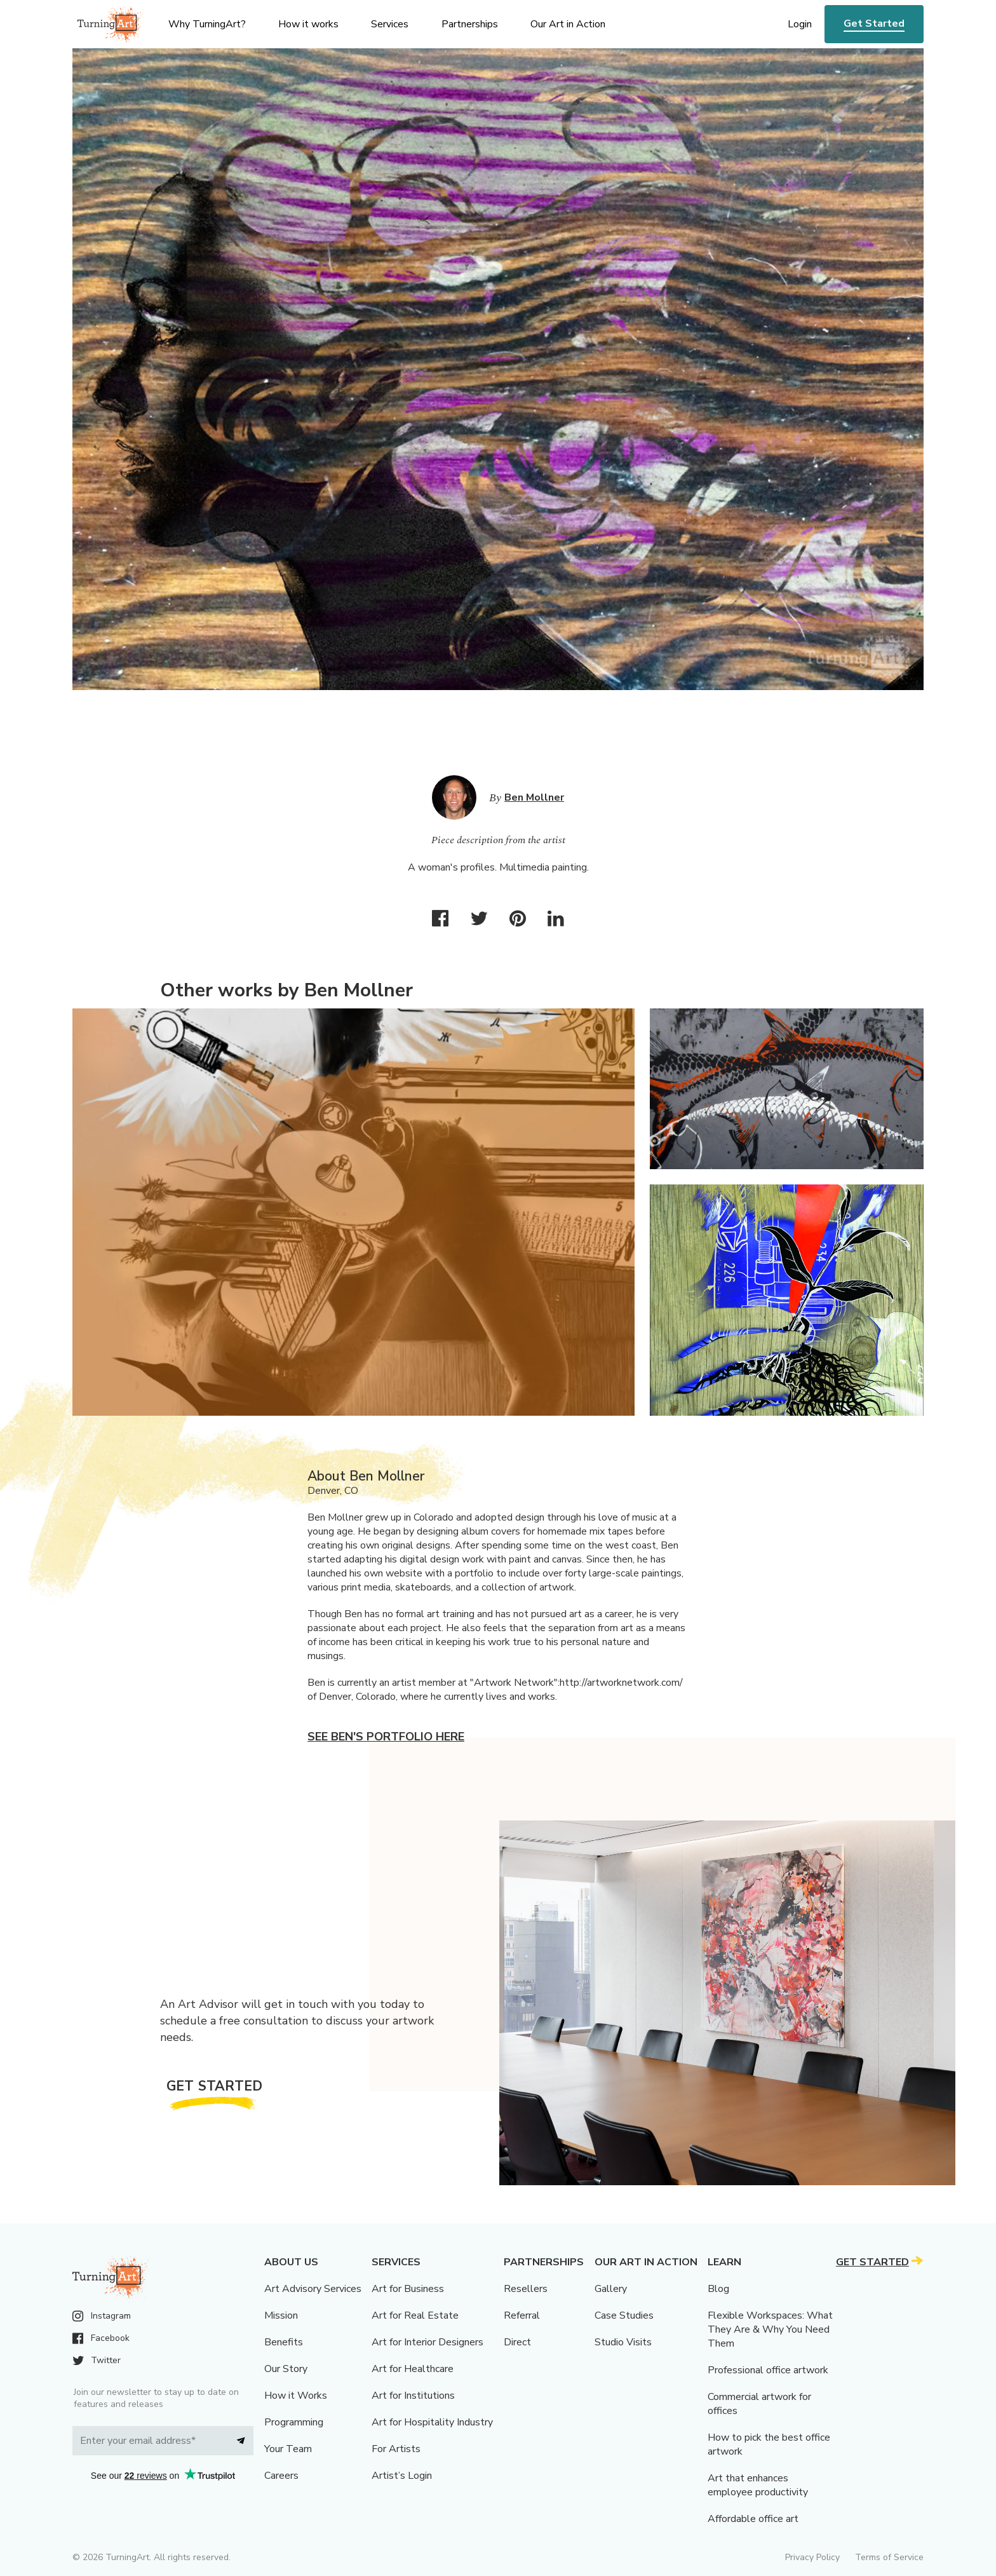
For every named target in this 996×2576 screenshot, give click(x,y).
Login (800, 24)
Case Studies (624, 2315)
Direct (517, 2342)
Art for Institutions (413, 2396)
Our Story (285, 2369)
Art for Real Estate (415, 2315)
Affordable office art (753, 2519)
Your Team (288, 2449)
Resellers (526, 2289)
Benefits (283, 2342)
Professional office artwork (768, 2370)
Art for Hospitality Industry (432, 2422)
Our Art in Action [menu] (567, 24)
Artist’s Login (402, 2476)
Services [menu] (389, 24)
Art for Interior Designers (427, 2342)
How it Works (295, 2396)
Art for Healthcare (413, 2369)
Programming (293, 2422)
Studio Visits (623, 2342)
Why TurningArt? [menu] (207, 24)
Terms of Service (889, 2557)
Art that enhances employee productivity (758, 2485)
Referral (522, 2315)
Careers (281, 2476)
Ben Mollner (534, 797)
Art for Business (408, 2289)
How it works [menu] (308, 24)
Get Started (874, 24)
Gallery (611, 2289)
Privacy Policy (812, 2557)
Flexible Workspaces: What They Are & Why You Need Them (770, 2329)
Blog (718, 2289)
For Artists (396, 2449)
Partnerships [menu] (469, 24)
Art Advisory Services (312, 2289)
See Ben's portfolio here (385, 1736)
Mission (281, 2315)
